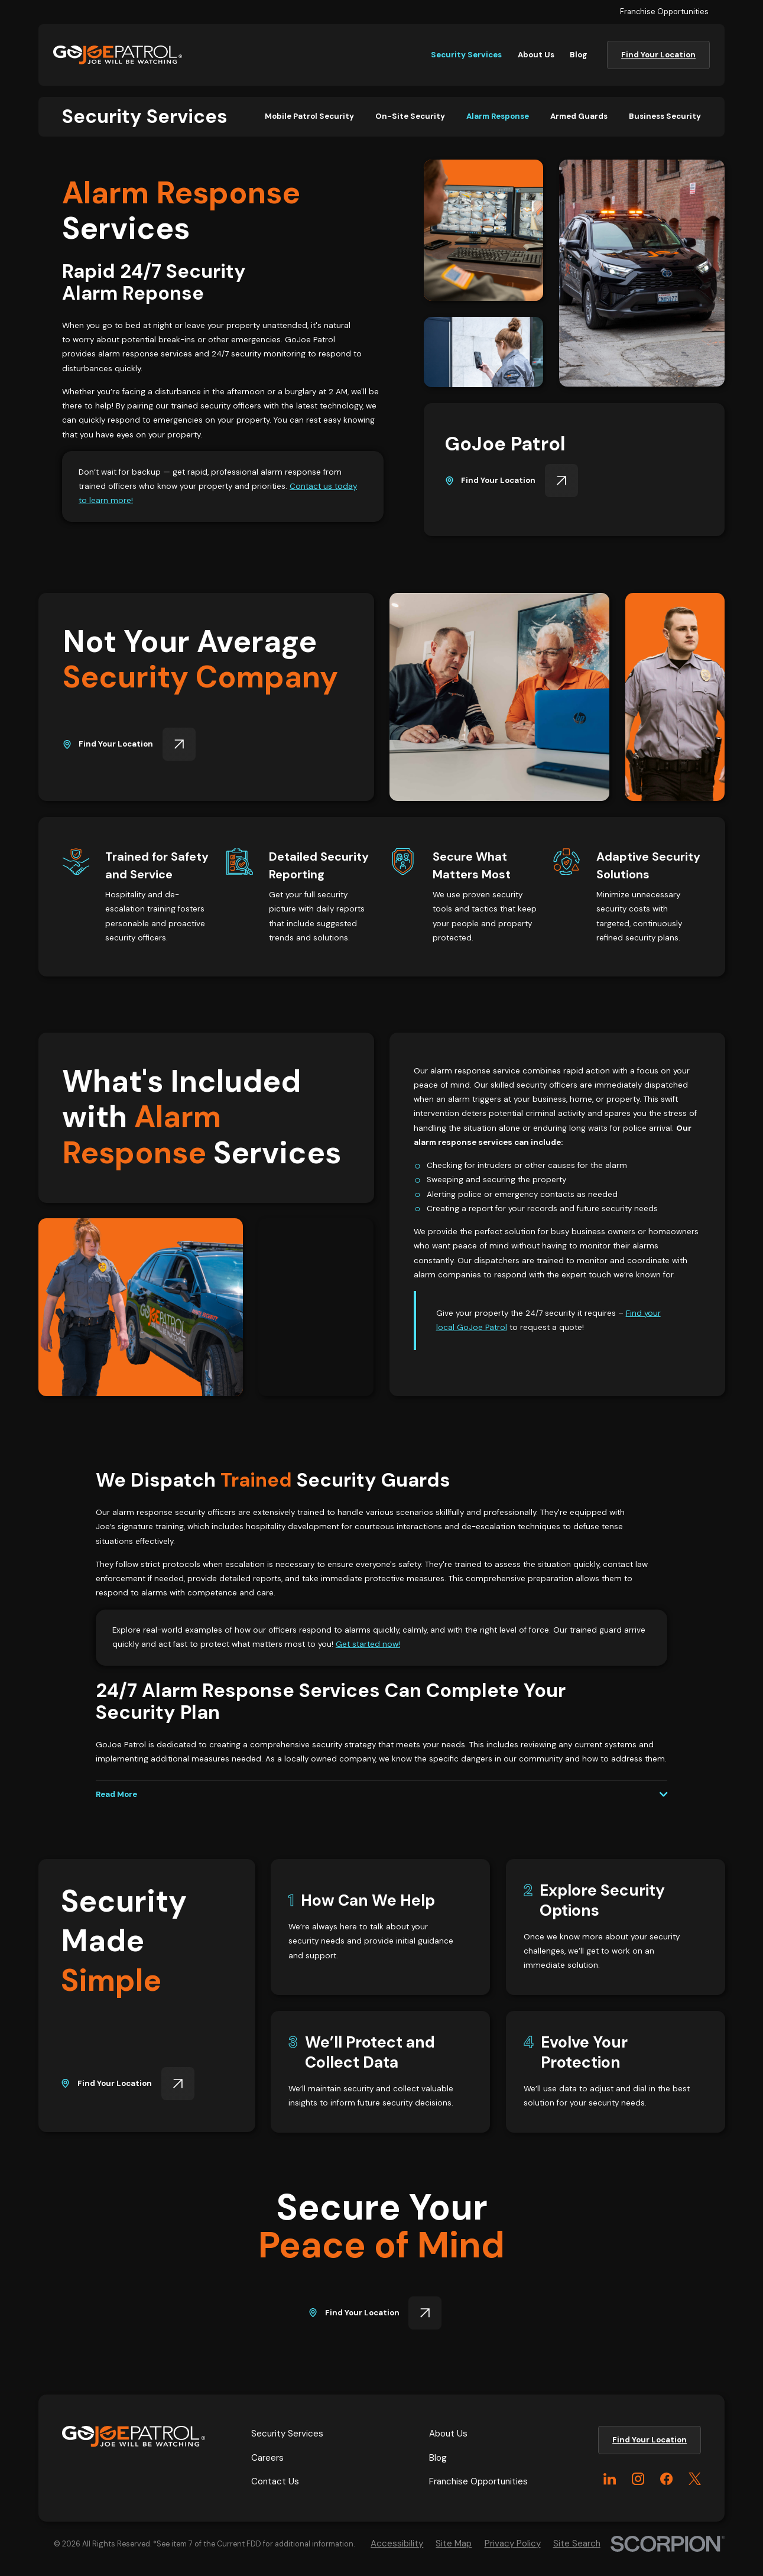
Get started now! (368, 1645)
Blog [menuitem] (578, 55)
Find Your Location (658, 55)
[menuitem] (309, 116)
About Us (448, 2433)
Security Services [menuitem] (466, 55)
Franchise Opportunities (664, 12)
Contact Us (275, 2481)
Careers (267, 2458)
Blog (438, 2458)
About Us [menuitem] (536, 55)
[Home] (117, 55)
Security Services (287, 2433)
